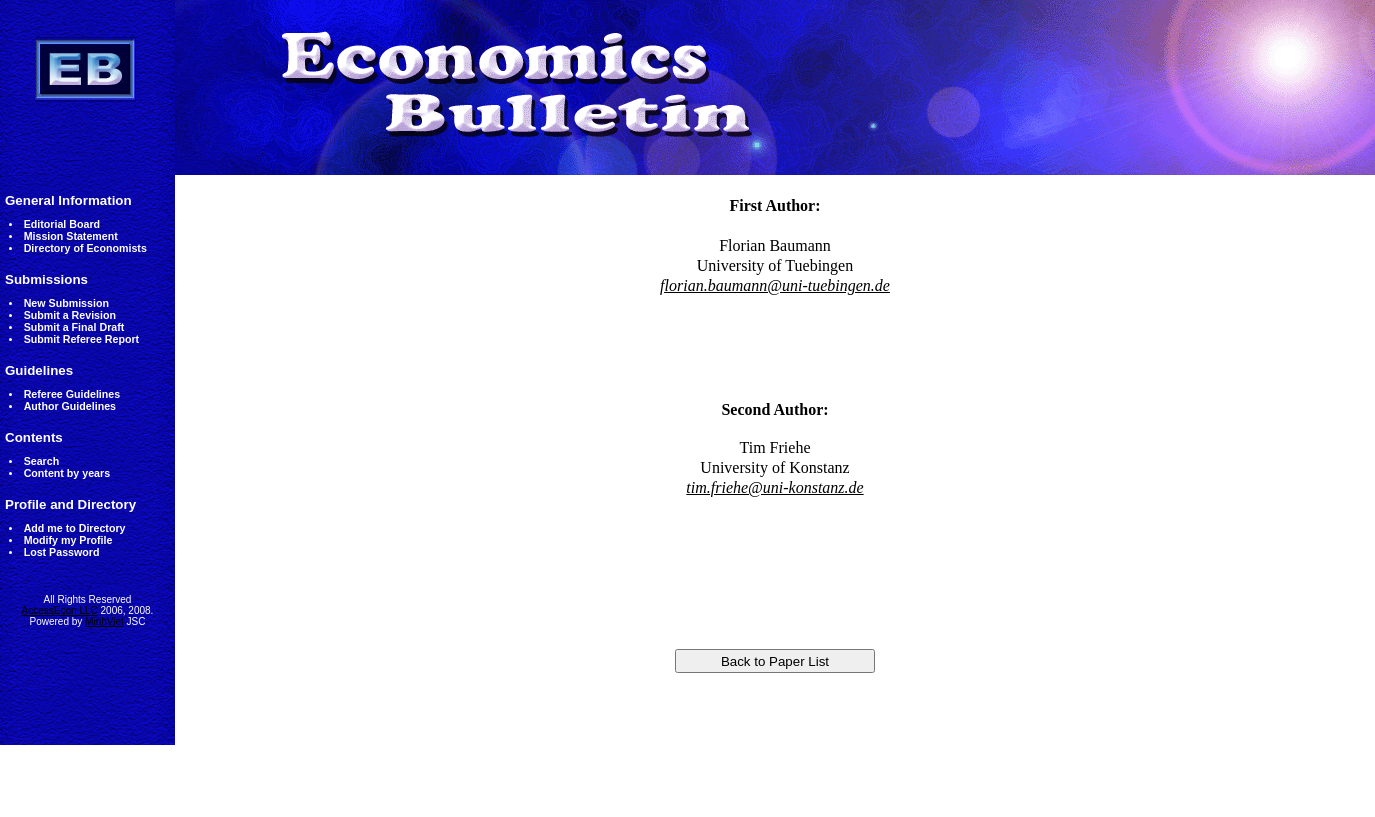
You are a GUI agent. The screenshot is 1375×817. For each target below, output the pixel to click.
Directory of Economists (85, 248)
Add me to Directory (75, 528)
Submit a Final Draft (74, 327)
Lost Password (62, 552)
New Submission (66, 303)
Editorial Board (62, 224)
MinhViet (104, 621)
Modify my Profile (68, 540)
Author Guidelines (70, 406)
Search (42, 461)
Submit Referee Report (81, 339)
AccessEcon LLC (60, 610)
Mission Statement (71, 236)
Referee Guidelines (72, 394)
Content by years (67, 473)
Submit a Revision (70, 315)
